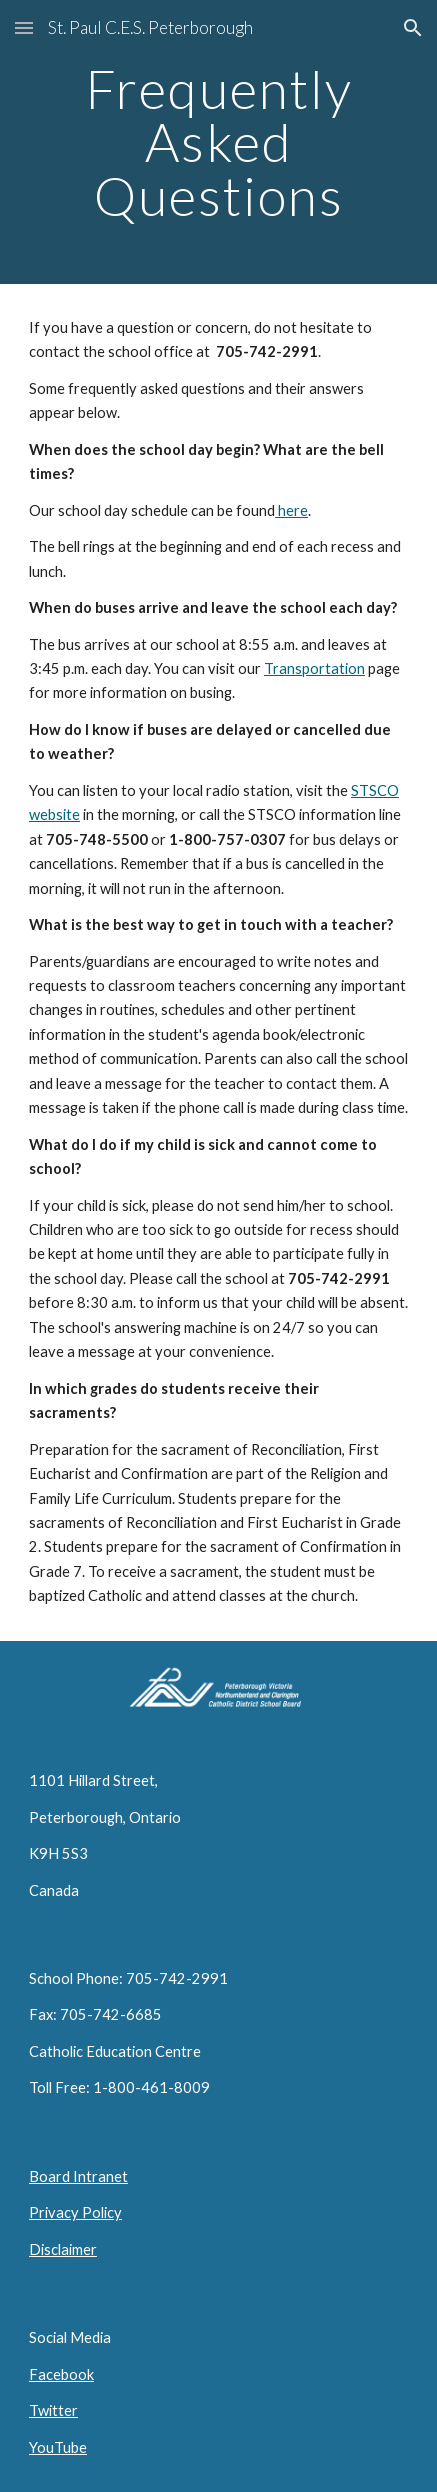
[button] (24, 27)
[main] (218, 142)
